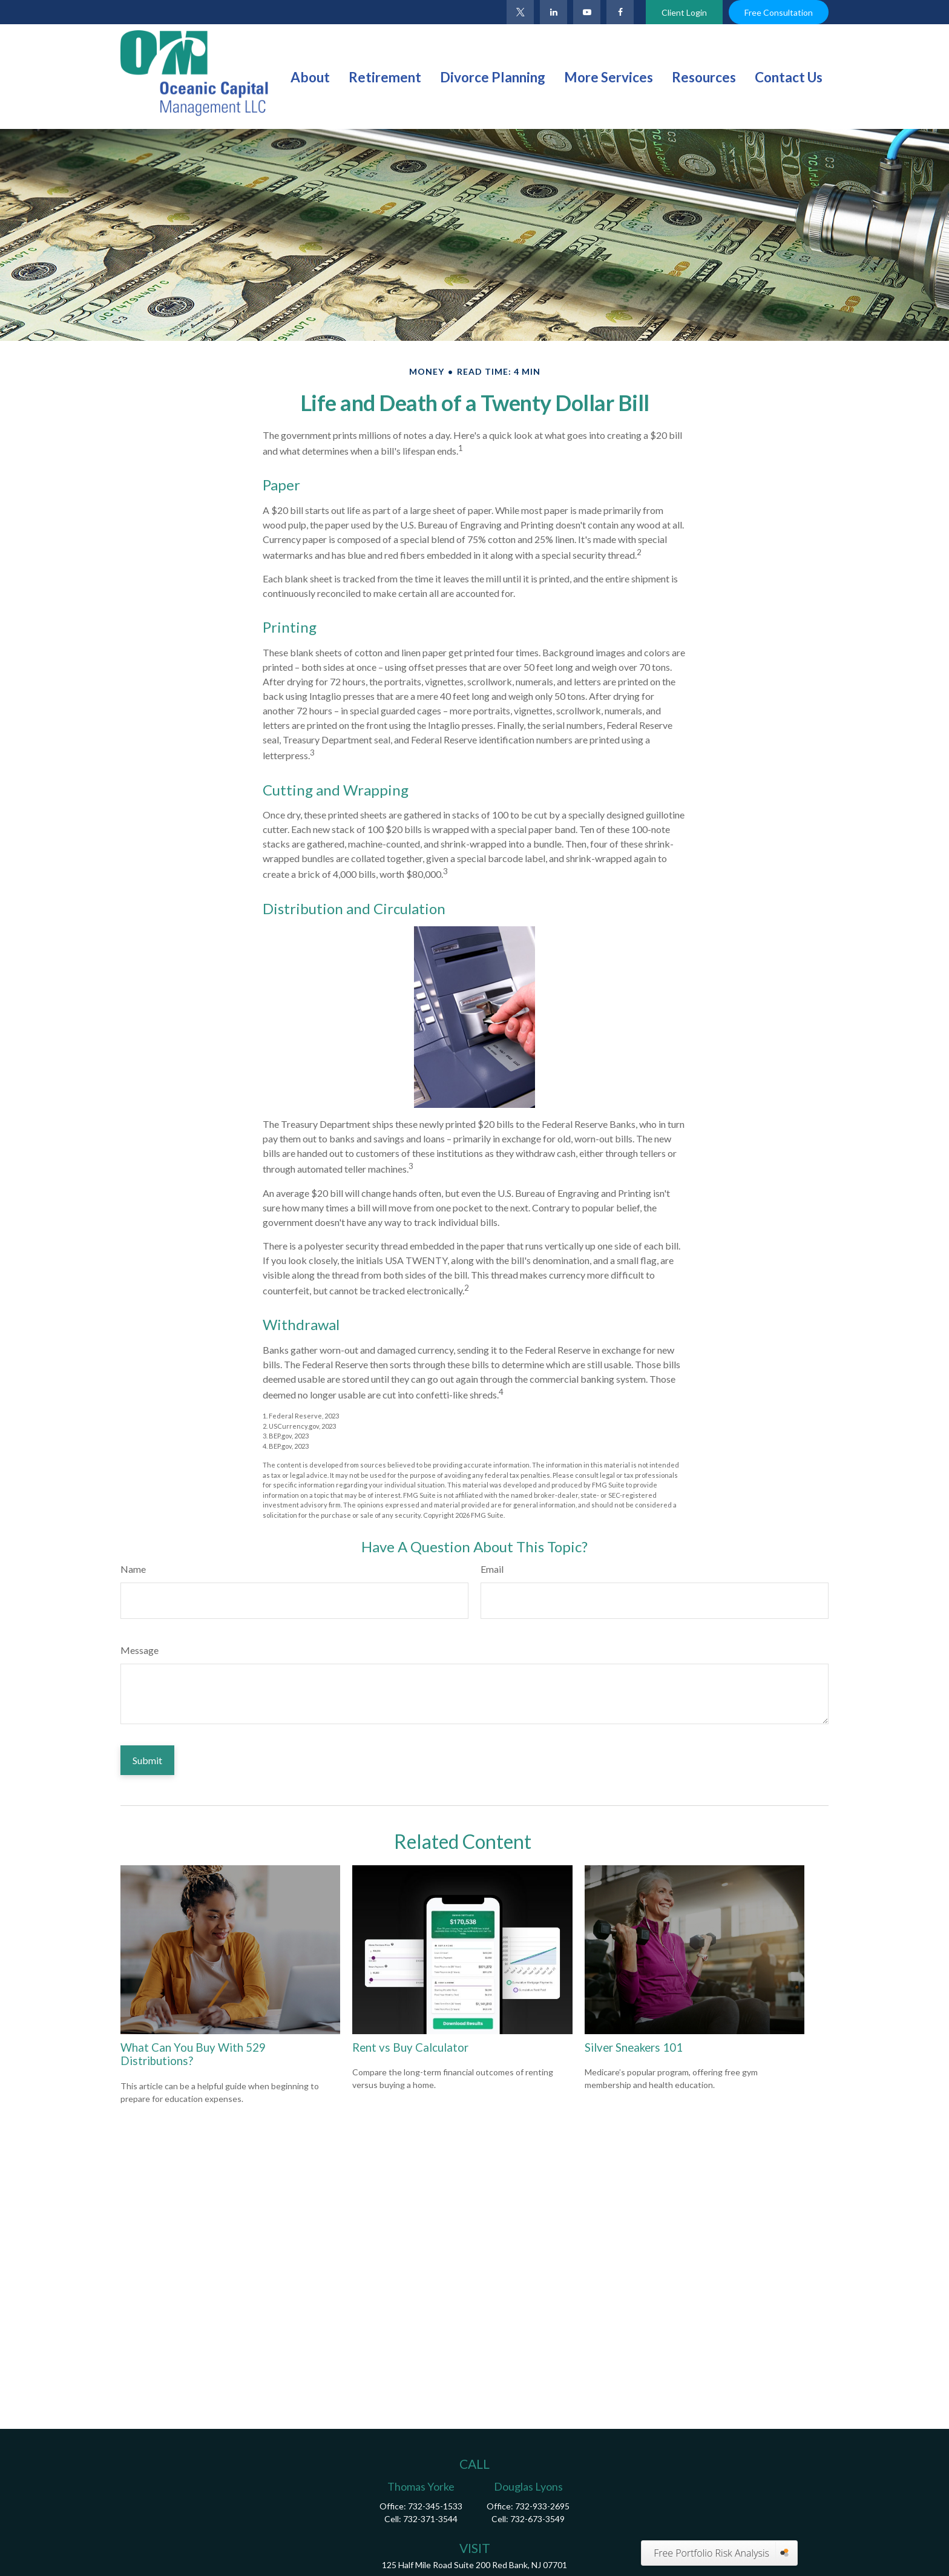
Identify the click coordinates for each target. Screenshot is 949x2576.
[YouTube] (586, 12)
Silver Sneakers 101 (634, 2047)
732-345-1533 (435, 2506)
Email (492, 1569)
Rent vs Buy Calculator (410, 2047)
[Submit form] (147, 1760)
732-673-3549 (537, 2519)
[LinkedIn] (553, 12)
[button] (310, 76)
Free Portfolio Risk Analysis (711, 2553)
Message (139, 1650)
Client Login (684, 12)
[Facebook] (620, 12)
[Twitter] (520, 12)
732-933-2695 (542, 2506)
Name (133, 1569)
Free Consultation (778, 12)
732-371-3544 (430, 2519)
